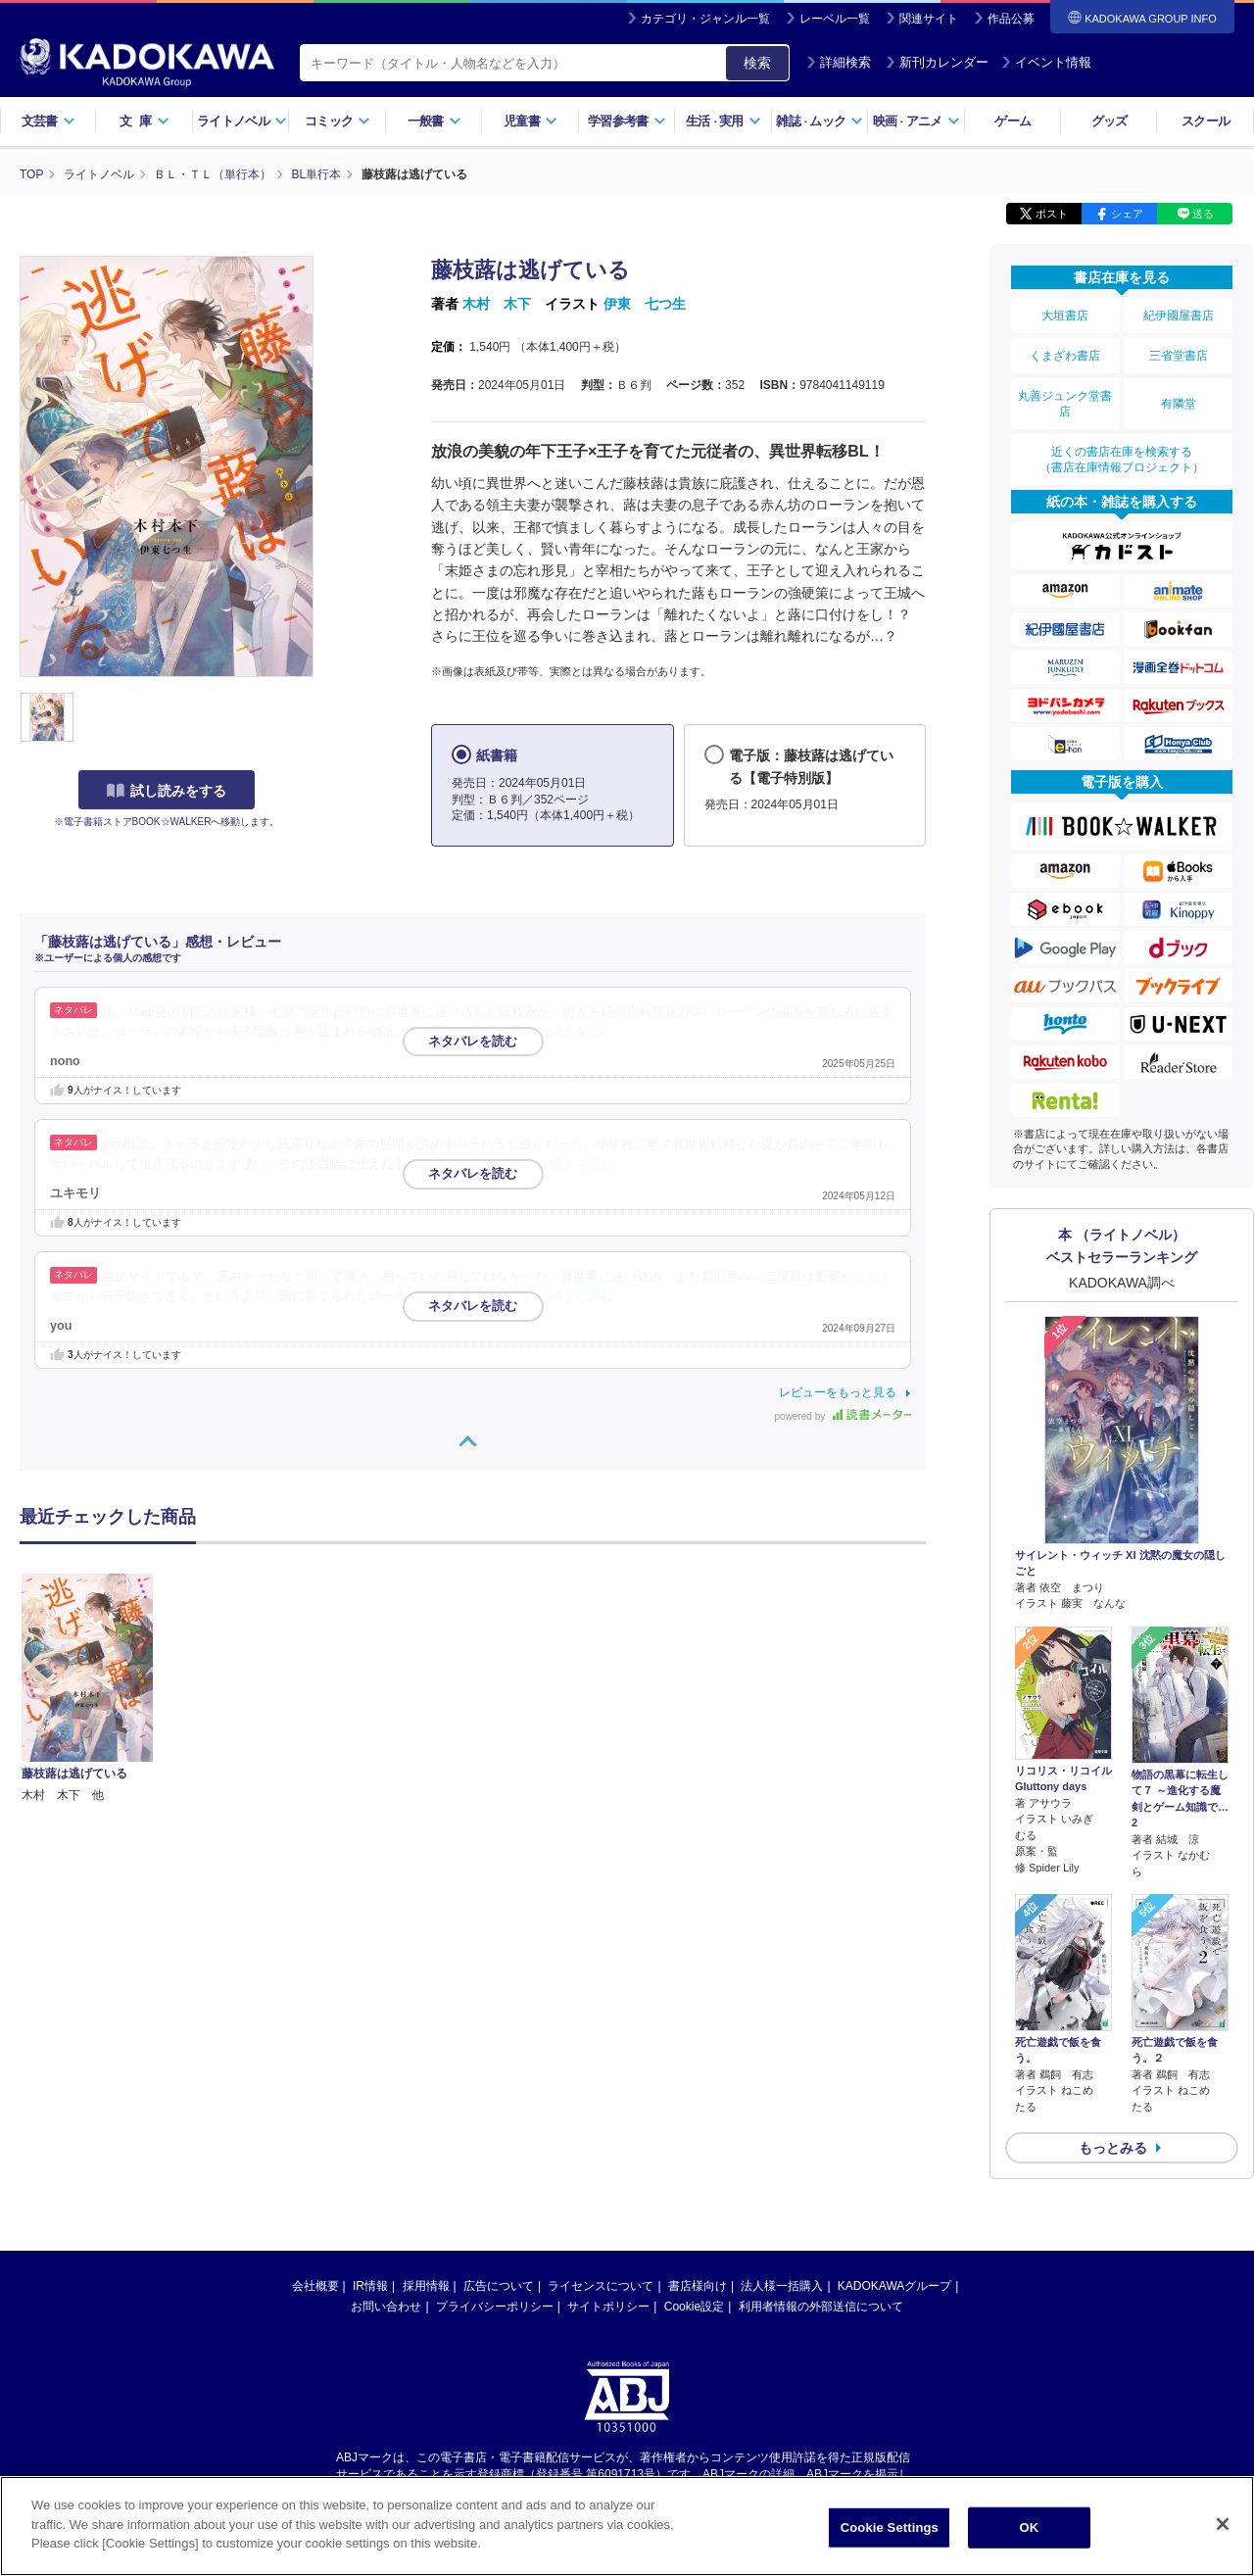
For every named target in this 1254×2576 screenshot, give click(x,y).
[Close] (1222, 2524)
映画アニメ (916, 121)
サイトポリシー (608, 2306)
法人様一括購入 (782, 2286)
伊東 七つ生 (644, 304)
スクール (1206, 121)
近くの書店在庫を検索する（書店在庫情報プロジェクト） (1121, 459)
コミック (337, 121)
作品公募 (1011, 18)
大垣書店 (1064, 315)
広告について (498, 2286)
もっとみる (1113, 2148)
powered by (843, 1416)
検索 (757, 63)
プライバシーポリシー (495, 2306)
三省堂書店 (1178, 356)
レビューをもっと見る (837, 1392)
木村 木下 (496, 304)
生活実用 (723, 121)
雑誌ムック (819, 121)
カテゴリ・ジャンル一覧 (705, 18)
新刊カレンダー (937, 62)
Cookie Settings (890, 2527)
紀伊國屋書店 (1178, 315)
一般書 (434, 121)
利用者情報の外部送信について (821, 2306)
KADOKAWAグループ (894, 2286)
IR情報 (370, 2286)
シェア (1127, 213)
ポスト (1052, 213)
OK (1028, 2527)
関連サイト (928, 18)
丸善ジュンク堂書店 (1065, 403)
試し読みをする (166, 791)
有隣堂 (1178, 404)
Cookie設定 (694, 2306)
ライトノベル (242, 121)
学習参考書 (627, 121)
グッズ (1109, 121)
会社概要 (315, 2286)
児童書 (530, 121)
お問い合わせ (386, 2306)
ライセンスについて (600, 2286)
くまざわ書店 (1065, 356)
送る (1203, 213)
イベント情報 (1046, 62)
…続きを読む (576, 1032)
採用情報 (426, 2286)
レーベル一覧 (834, 18)
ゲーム (1012, 121)
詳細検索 (838, 62)
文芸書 (48, 121)
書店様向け (697, 2286)
